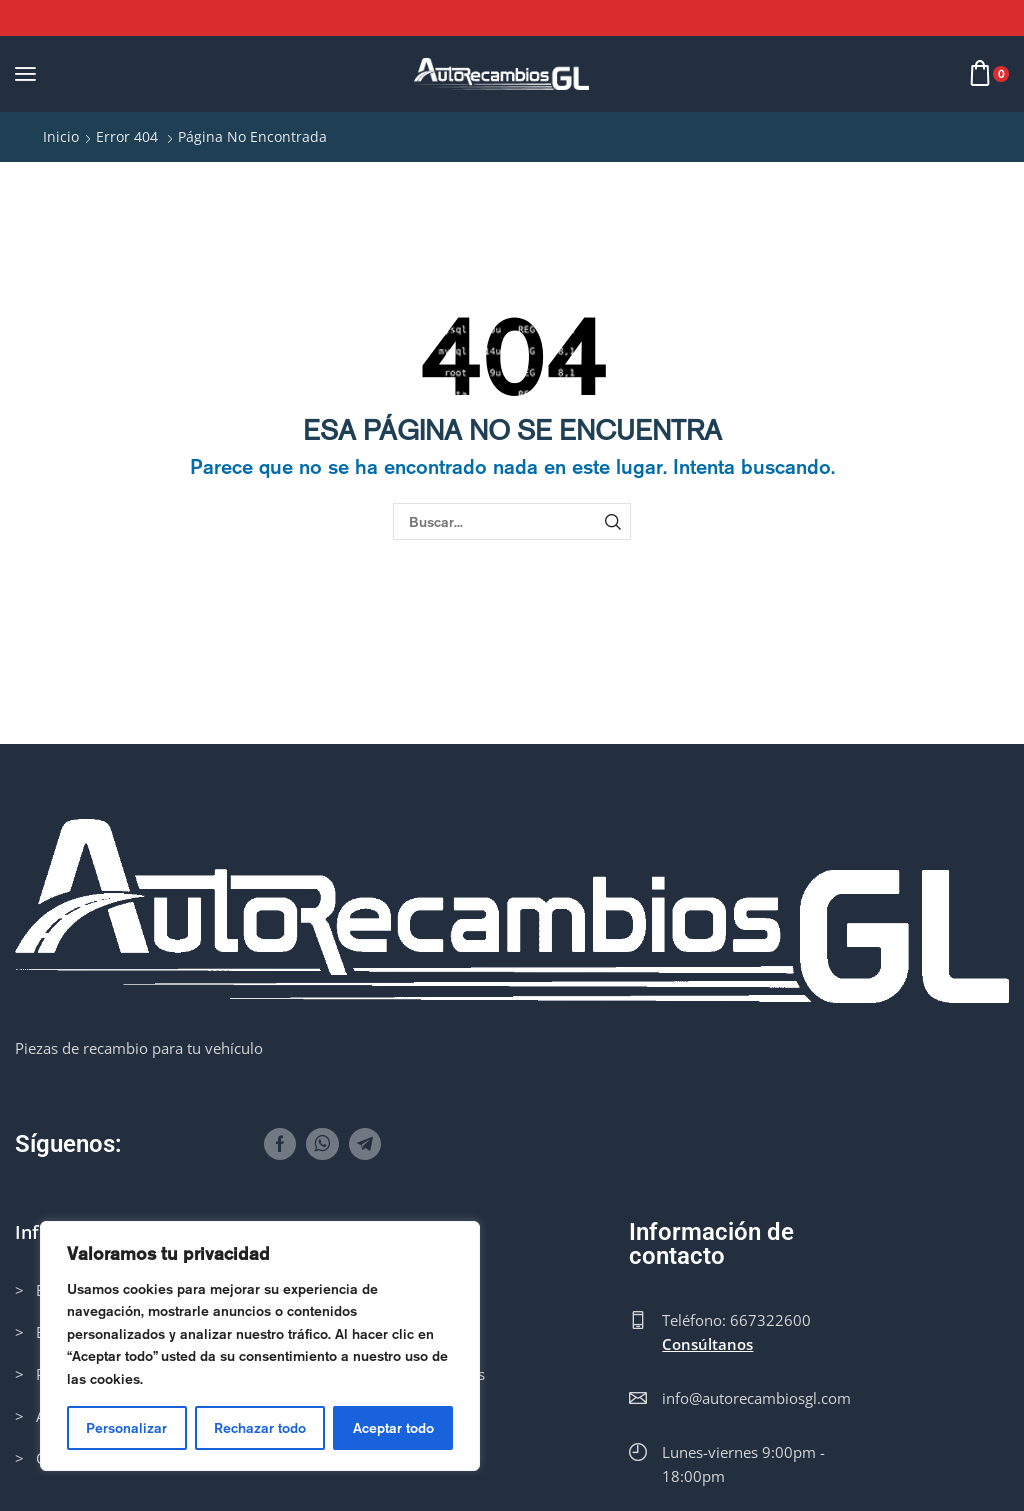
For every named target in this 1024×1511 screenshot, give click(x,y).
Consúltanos (707, 1344)
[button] (25, 73)
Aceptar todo (393, 1428)
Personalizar (126, 1428)
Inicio (61, 136)
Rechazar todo (260, 1428)
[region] (260, 1346)
